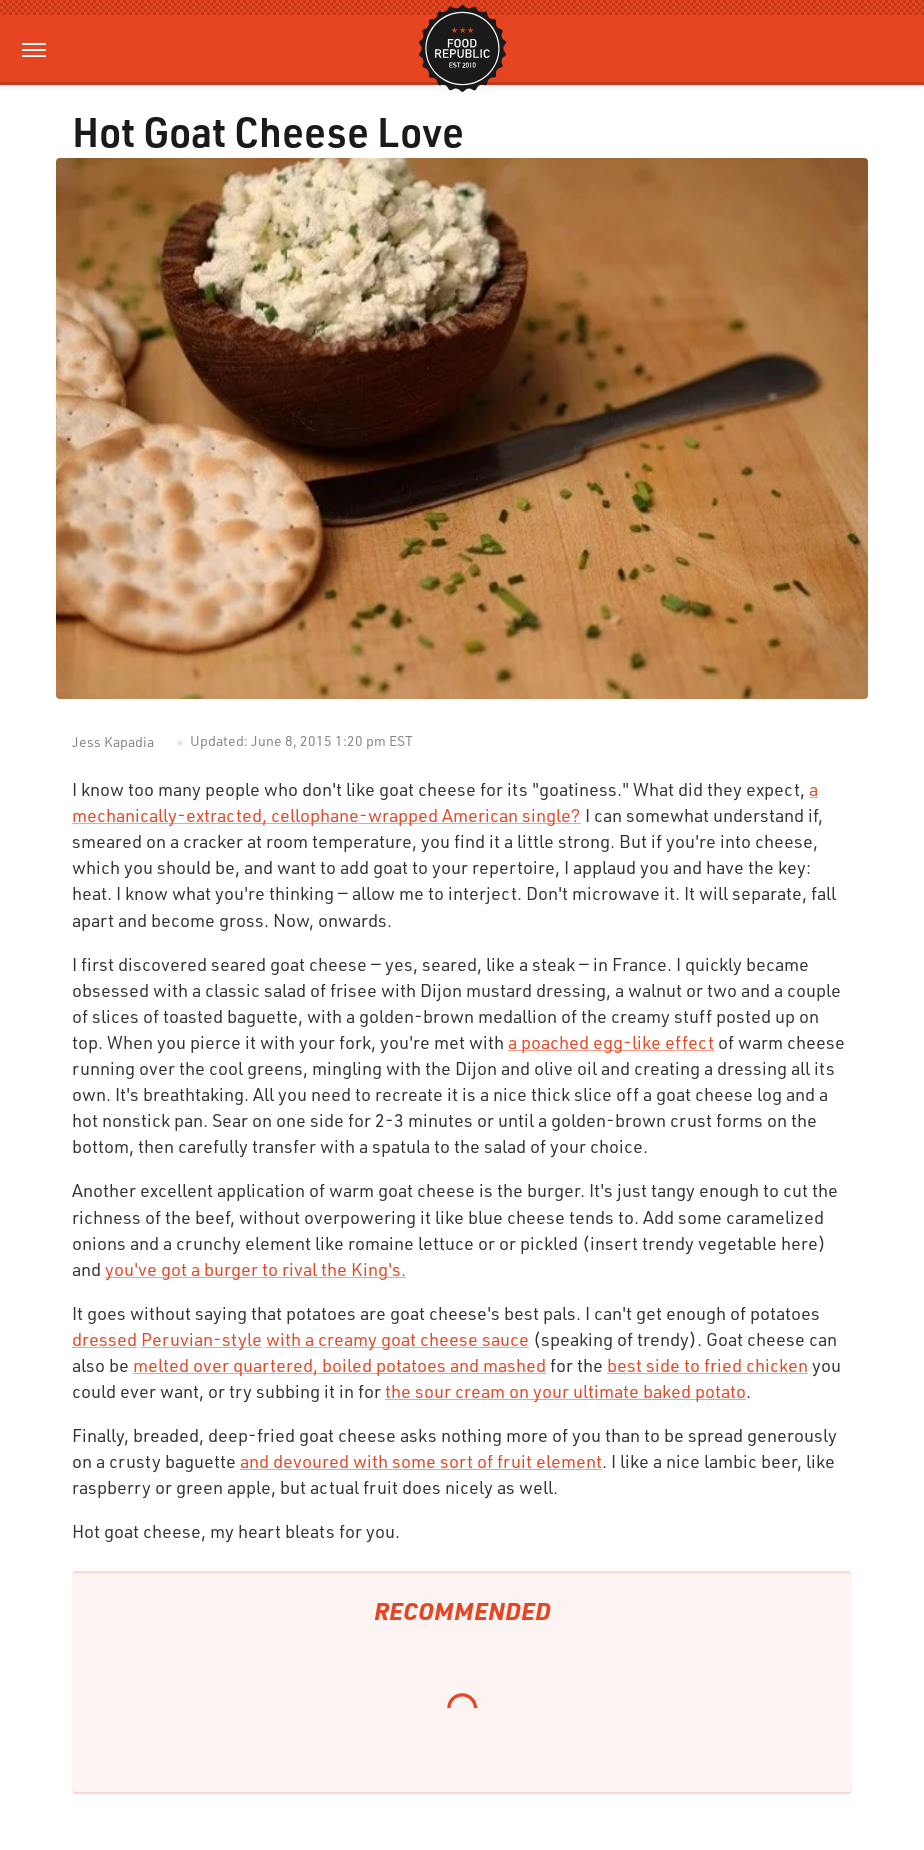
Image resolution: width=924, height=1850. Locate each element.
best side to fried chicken (707, 1365)
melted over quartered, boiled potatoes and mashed (339, 1365)
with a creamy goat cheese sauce (397, 1339)
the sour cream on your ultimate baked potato (565, 1391)
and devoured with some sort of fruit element (421, 1461)
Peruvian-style (201, 1339)
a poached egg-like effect (611, 1042)
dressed (104, 1339)
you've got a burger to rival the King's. (255, 1269)
